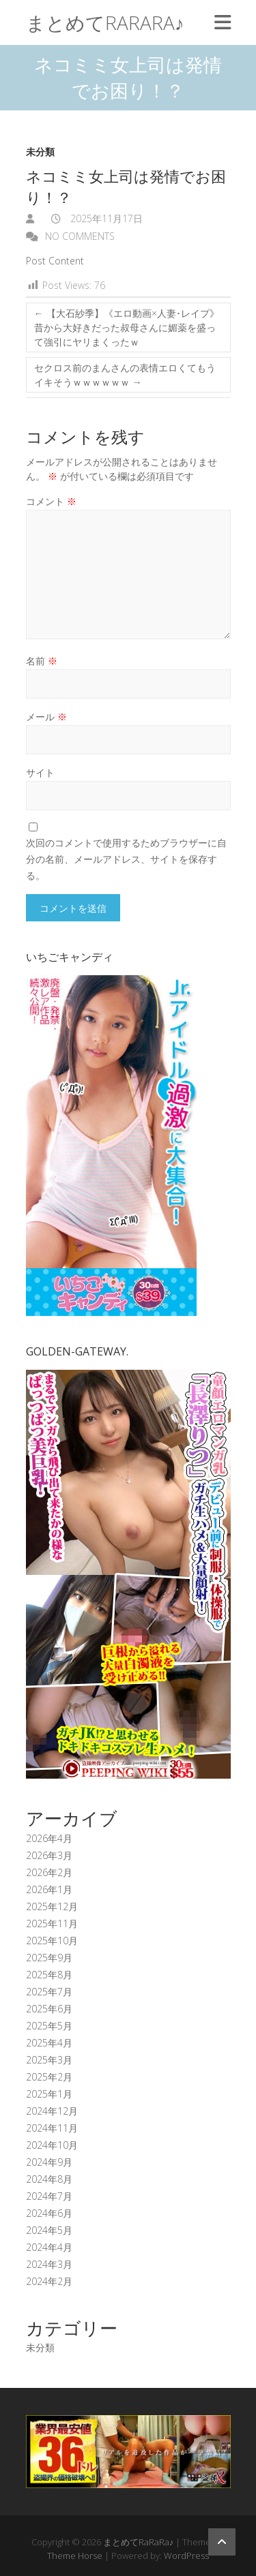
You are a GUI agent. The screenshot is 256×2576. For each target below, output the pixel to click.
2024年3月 (49, 2264)
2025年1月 (49, 2093)
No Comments (80, 236)
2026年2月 (49, 1872)
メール (46, 716)
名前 (41, 660)
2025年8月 (49, 1974)
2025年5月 (49, 2025)
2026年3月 (49, 1855)
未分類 (40, 151)
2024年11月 (52, 2127)
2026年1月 (49, 1889)
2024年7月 (49, 2196)
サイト (40, 772)
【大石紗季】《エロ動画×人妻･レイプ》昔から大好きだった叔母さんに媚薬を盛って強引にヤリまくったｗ (126, 327)
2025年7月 (49, 1991)
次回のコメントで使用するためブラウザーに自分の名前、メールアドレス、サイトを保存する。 (126, 859)
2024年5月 (49, 2230)
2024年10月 (52, 2144)
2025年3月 (49, 2059)
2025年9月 (49, 1957)
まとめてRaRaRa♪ (105, 22)
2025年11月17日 (105, 218)
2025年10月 (52, 1940)
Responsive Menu (222, 22)
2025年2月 (49, 2076)
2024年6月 (49, 2213)
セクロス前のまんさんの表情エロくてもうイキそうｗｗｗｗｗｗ (125, 374)
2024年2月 (49, 2281)
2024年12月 (52, 2110)
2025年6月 (49, 2008)
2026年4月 (49, 1838)
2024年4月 (49, 2247)
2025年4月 (49, 2042)
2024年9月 (49, 2162)
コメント (51, 501)
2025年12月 (52, 1906)
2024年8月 (49, 2179)
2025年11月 (52, 1923)
